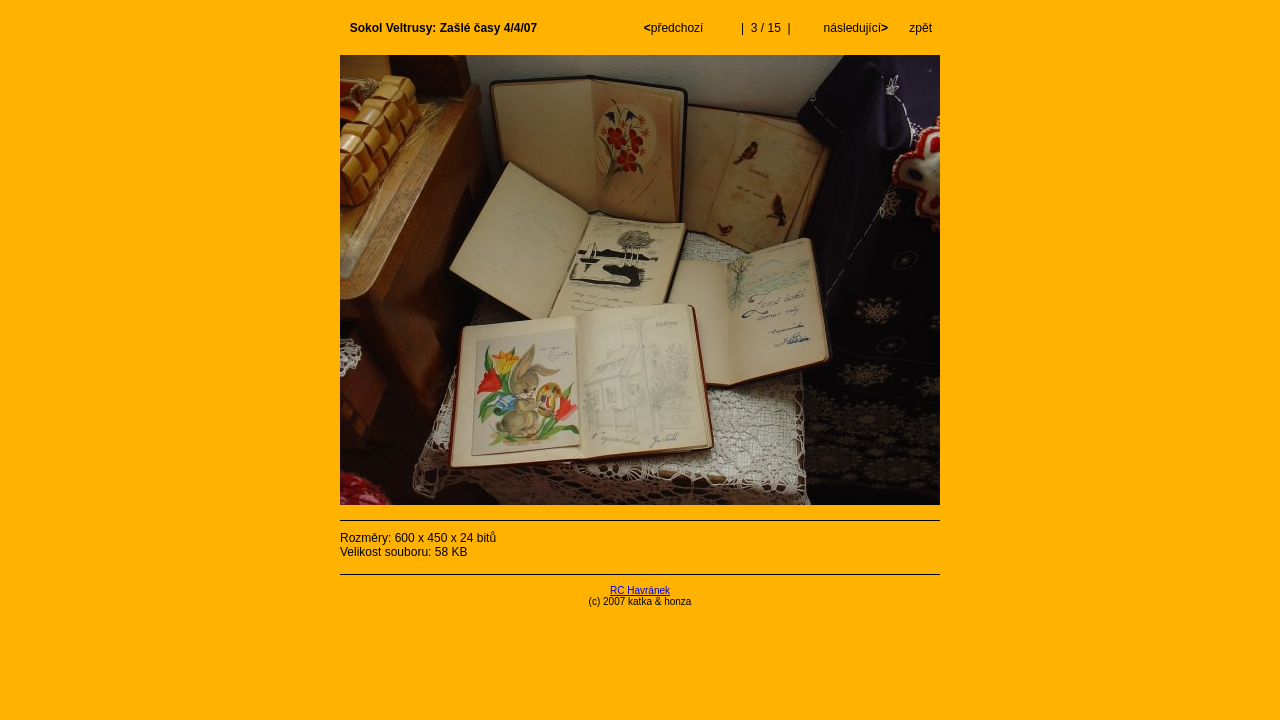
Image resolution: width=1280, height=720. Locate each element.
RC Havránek (640, 590)
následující (854, 28)
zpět (920, 28)
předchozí (675, 28)
